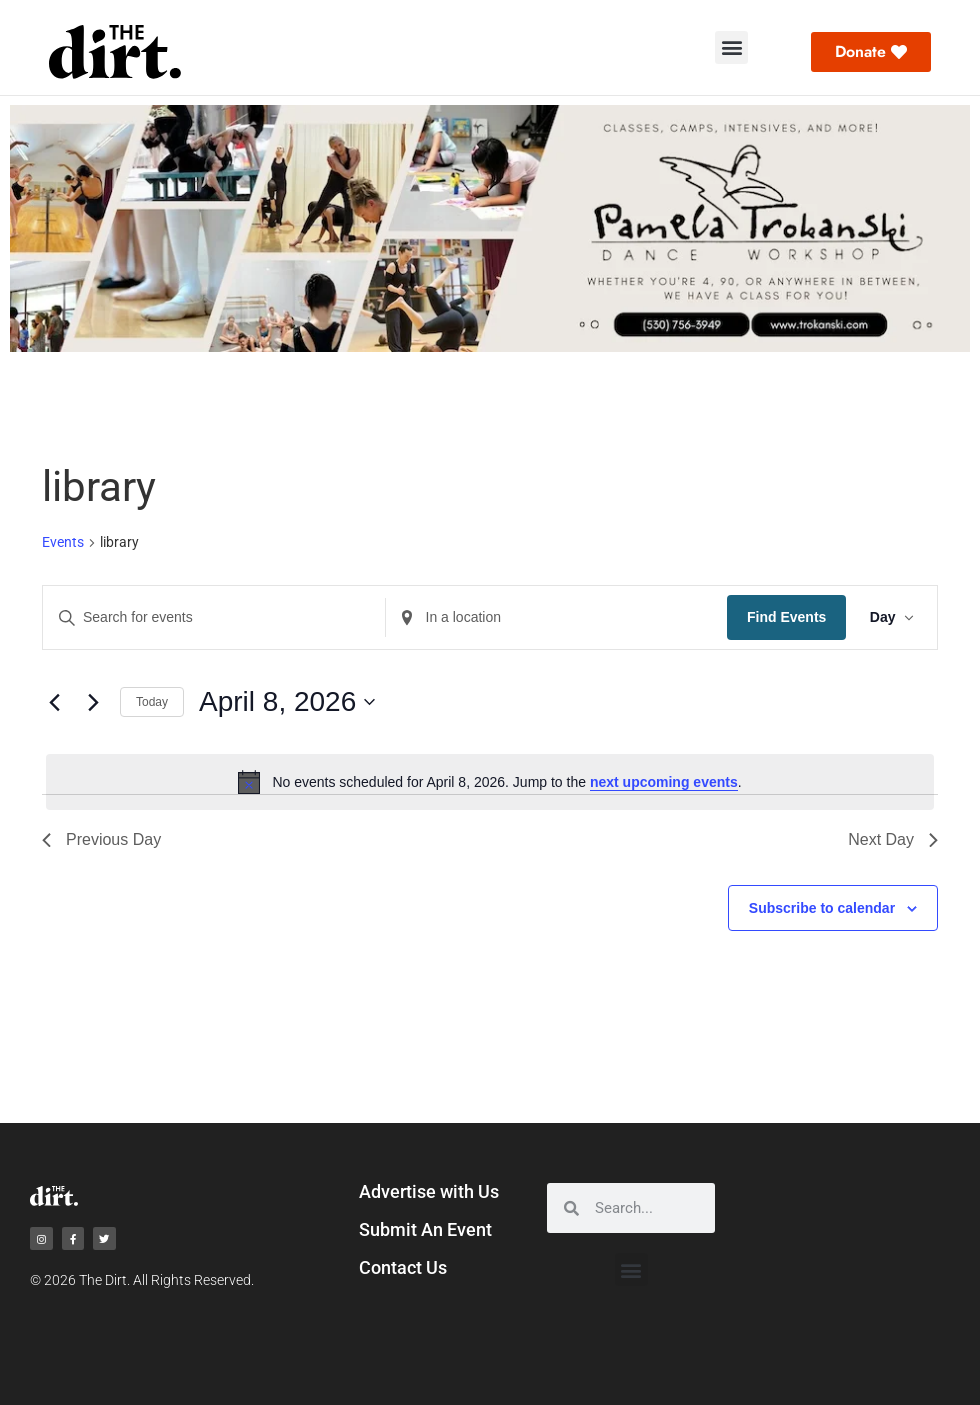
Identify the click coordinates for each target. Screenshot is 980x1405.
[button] (731, 47)
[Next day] (93, 702)
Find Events (785, 617)
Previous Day (101, 839)
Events (63, 542)
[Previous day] (54, 702)
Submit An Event (425, 1229)
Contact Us (403, 1267)
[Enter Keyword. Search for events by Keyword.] (213, 617)
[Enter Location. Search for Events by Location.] (555, 617)
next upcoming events (664, 782)
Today (152, 702)
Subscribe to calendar (822, 908)
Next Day (893, 839)
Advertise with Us (429, 1191)
